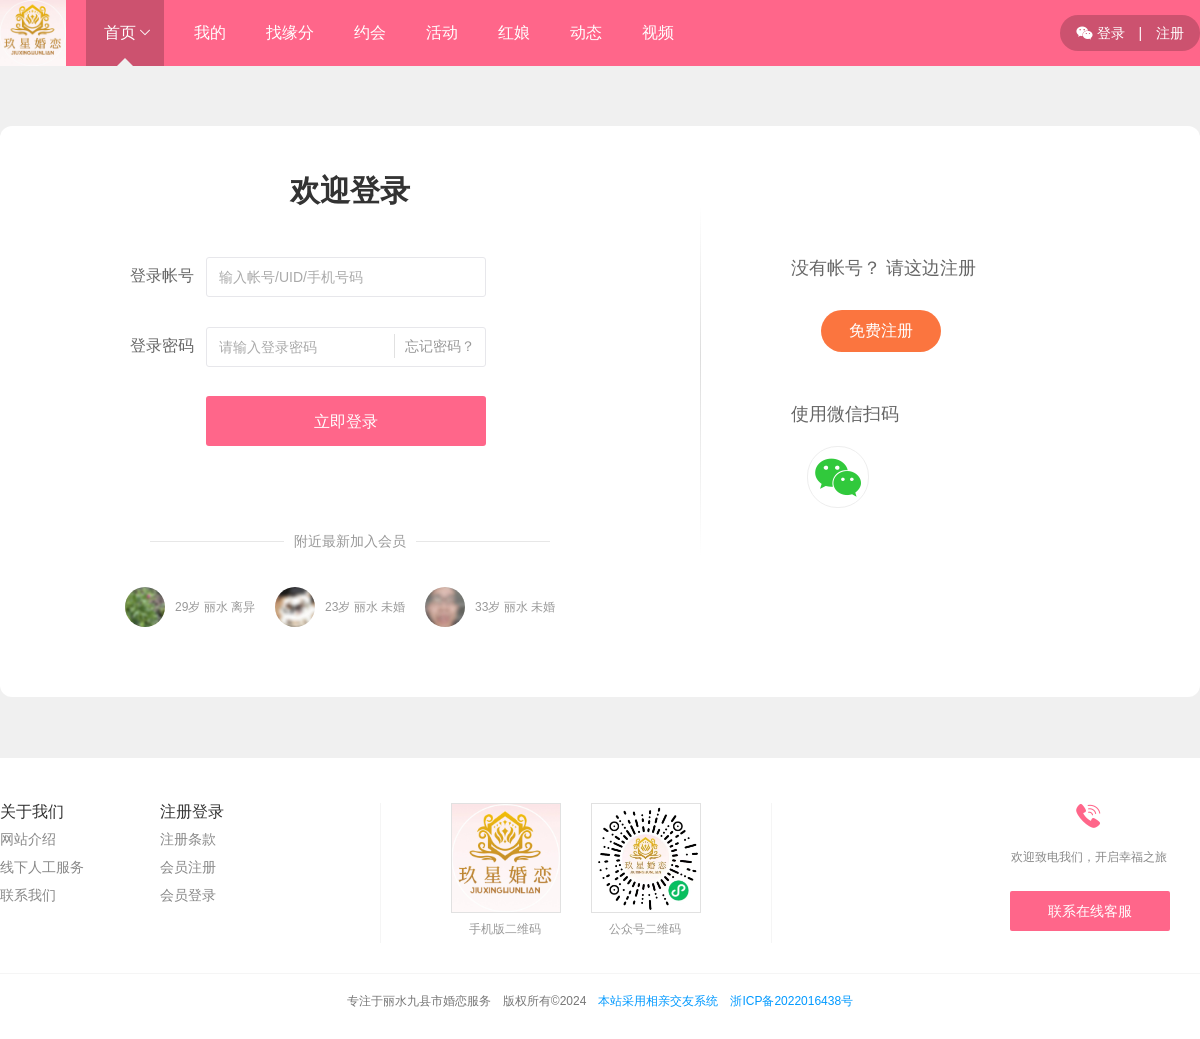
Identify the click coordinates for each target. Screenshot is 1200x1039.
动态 (586, 32)
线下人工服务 (42, 867)
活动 (442, 32)
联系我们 (28, 895)
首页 (120, 32)
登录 (1100, 33)
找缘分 (290, 32)
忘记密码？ (440, 346)
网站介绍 (28, 839)
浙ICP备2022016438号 (791, 1001)
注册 (1170, 33)
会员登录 (188, 895)
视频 (658, 32)
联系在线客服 (1090, 911)
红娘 (514, 32)
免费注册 (881, 330)
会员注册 (188, 867)
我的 (210, 32)
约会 (370, 32)
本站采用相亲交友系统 (658, 1001)
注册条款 (188, 839)
